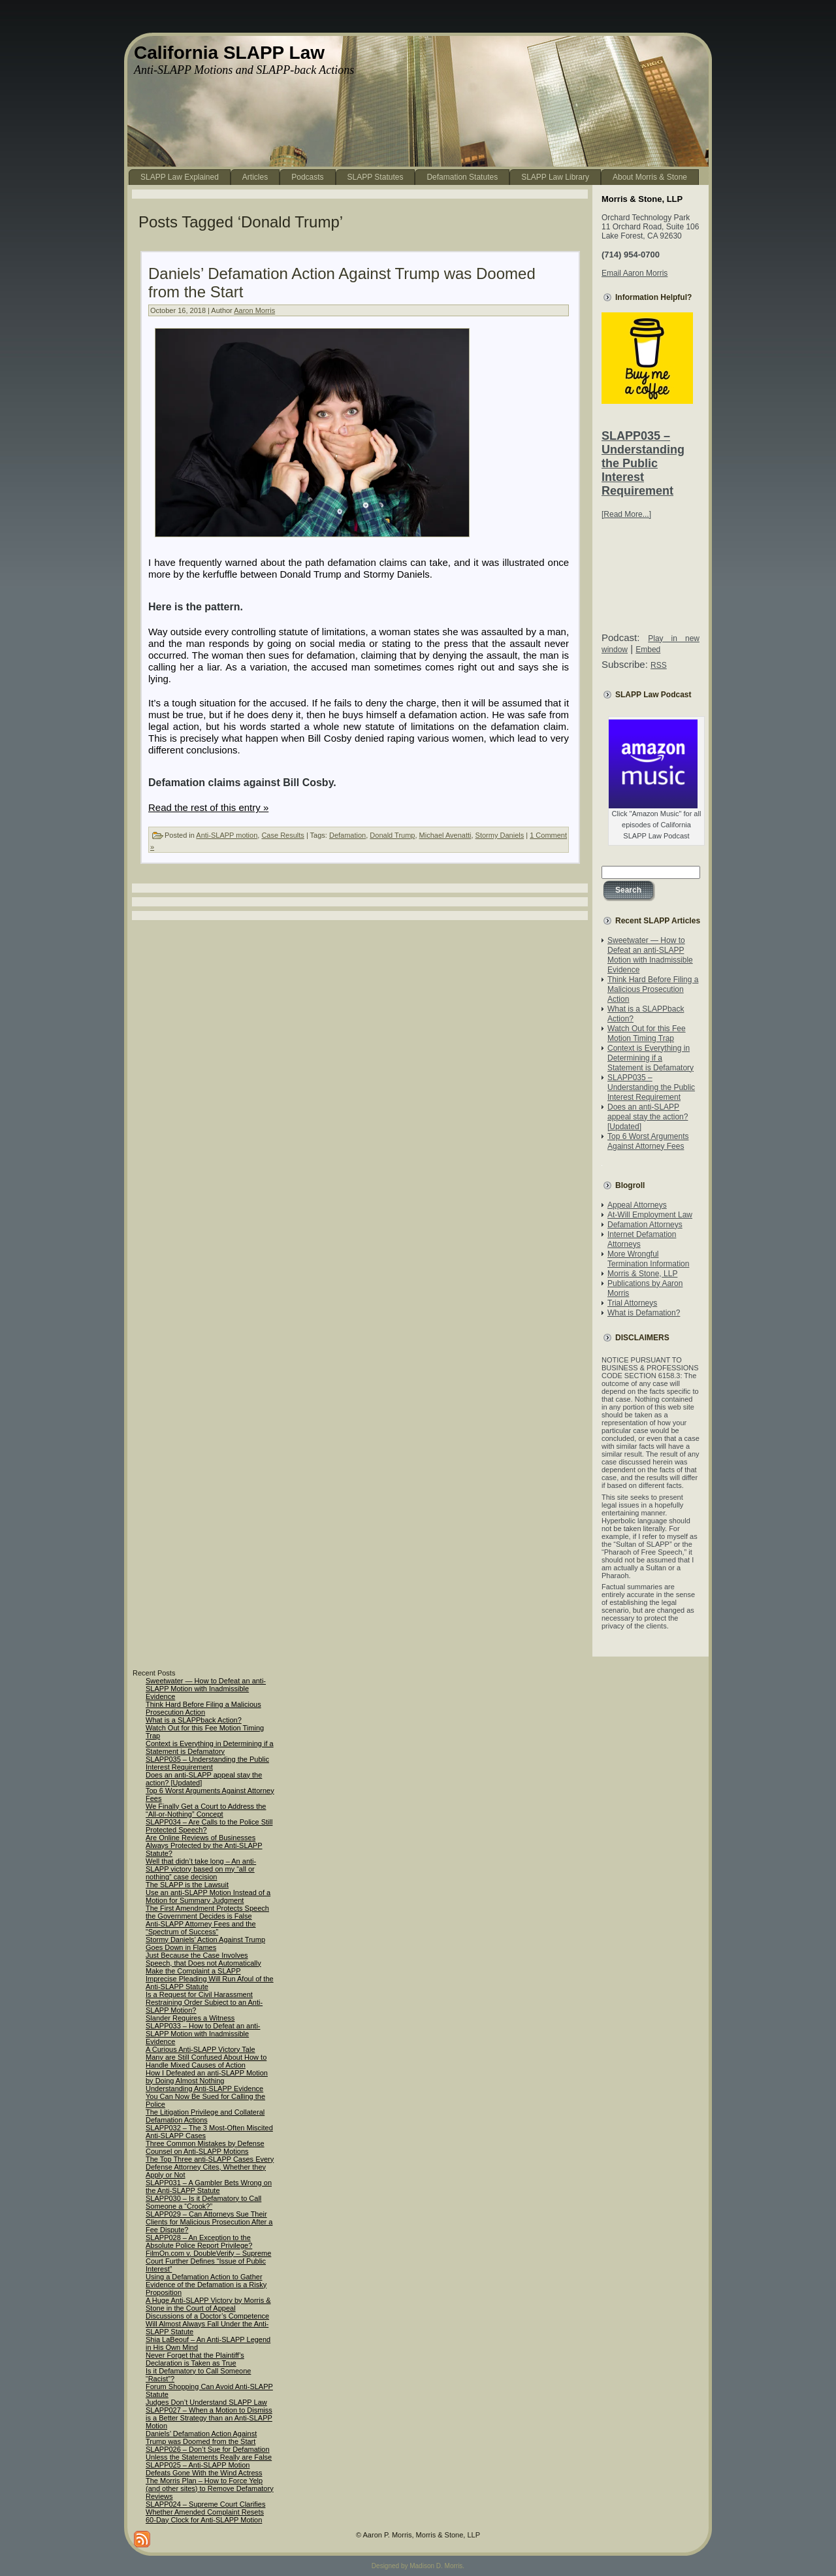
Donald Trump (392, 835)
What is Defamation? (643, 1312)
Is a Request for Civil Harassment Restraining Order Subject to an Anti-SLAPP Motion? (204, 2002)
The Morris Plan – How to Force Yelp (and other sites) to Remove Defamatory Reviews (210, 2488)
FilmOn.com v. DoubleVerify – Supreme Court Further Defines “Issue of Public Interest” (208, 2261)
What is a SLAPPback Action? (194, 1720)
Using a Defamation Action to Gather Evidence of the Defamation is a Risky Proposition (206, 2284)
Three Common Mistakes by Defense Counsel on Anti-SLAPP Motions (205, 2147)
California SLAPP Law (229, 52)
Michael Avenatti (445, 835)
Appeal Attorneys (637, 1205)
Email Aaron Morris (634, 273)
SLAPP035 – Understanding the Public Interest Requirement (643, 463)
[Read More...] (626, 514)
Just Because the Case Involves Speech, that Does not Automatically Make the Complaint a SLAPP (203, 1963)
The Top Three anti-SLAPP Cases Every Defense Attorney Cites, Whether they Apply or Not (210, 2167)
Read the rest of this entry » (208, 807)
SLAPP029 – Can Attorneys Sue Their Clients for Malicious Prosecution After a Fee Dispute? (209, 2222)
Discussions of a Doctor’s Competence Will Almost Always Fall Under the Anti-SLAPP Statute (207, 2324)
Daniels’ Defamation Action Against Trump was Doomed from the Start (201, 2437)
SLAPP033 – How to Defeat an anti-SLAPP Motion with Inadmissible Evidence (203, 2033)
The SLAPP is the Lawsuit (187, 1885)
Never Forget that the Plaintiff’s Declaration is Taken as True (195, 2359)
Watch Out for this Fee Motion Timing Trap (646, 1033)
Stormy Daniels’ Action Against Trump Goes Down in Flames (205, 1943)
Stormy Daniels (499, 835)
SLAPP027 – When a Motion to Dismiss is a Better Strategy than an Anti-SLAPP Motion (209, 2418)
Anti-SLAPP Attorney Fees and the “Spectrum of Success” (201, 1928)
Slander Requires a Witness (190, 2018)
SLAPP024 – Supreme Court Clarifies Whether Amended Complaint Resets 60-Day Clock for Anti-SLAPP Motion (205, 2512)
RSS (659, 665)
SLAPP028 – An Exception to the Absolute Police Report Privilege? (199, 2241)
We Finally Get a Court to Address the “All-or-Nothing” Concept (206, 1810)
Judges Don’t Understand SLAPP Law (206, 2402)
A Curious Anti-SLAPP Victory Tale (200, 2049)
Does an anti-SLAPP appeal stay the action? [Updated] (647, 1116)
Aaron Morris (254, 310)
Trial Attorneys (632, 1303)
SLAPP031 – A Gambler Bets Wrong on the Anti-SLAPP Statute (209, 2186)
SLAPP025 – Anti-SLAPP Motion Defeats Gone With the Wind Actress (204, 2469)
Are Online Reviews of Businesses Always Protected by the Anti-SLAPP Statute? (204, 1845)
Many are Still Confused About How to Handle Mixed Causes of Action (206, 2061)
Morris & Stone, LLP (642, 1273)
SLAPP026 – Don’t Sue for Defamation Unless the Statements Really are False (209, 2453)
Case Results (282, 835)
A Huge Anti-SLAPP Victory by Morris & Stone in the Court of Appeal (208, 2304)
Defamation (347, 835)
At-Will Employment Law (649, 1214)
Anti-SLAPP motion (226, 835)
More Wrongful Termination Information (648, 1258)
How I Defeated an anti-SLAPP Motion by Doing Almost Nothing (207, 2077)
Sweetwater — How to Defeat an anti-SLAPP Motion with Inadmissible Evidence (650, 955)
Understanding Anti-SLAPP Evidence (204, 2088)
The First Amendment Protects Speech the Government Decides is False (207, 1912)
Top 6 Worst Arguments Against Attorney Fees (648, 1141)
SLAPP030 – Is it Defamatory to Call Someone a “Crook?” (203, 2202)
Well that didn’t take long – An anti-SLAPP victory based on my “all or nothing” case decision (201, 1869)
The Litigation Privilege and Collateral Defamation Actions (205, 2116)
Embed (647, 649)
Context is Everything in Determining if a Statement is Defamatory (650, 1058)
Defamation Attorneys (645, 1224)
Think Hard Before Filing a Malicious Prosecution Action (652, 989)
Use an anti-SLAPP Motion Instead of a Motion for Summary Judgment (208, 1896)
